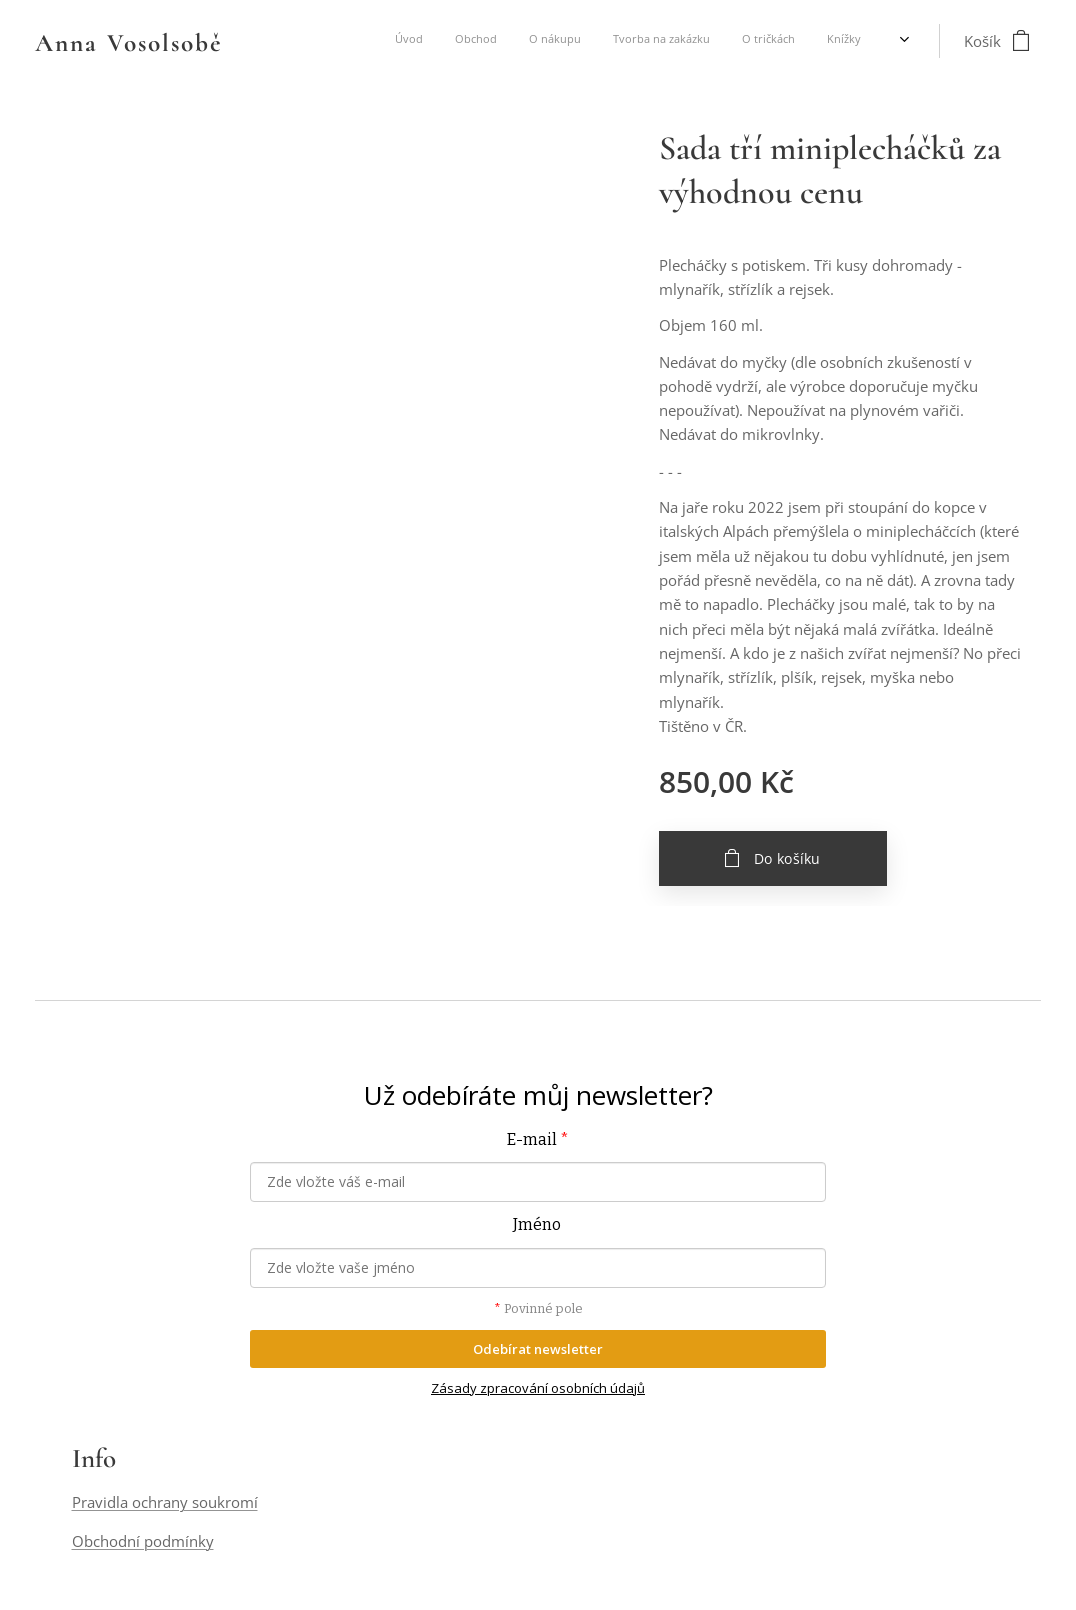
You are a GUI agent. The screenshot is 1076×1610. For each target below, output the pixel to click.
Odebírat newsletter (538, 1349)
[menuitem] (684, 41)
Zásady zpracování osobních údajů (538, 1389)
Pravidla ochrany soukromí (165, 1503)
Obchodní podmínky (143, 1541)
